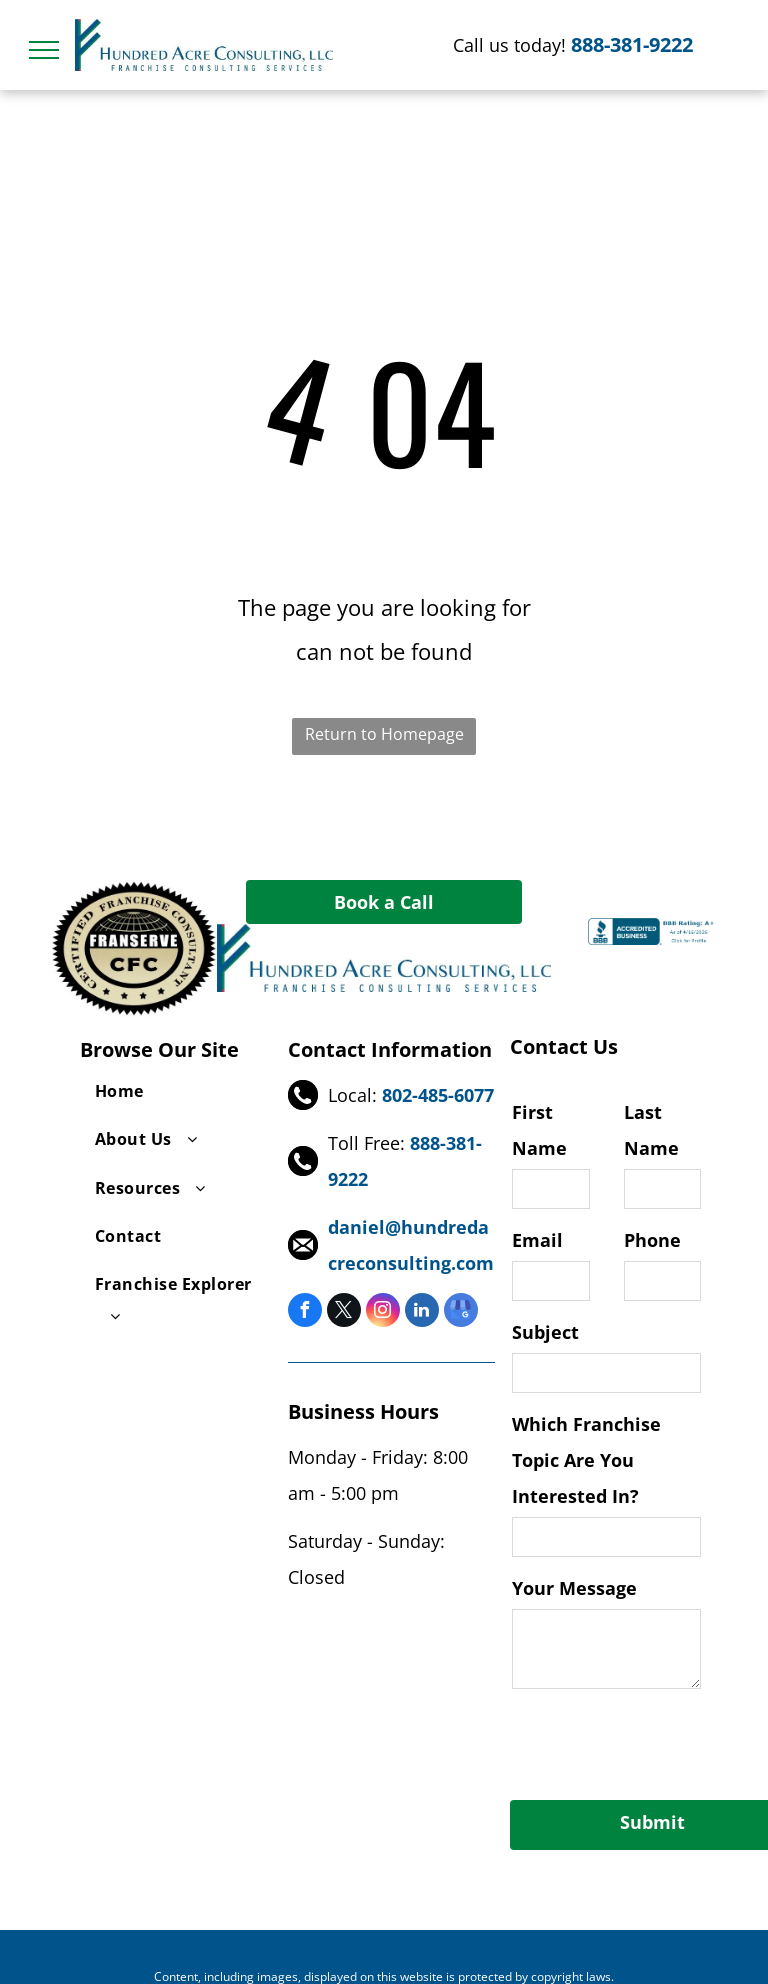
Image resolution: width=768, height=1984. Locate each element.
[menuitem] (176, 1091)
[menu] (44, 50)
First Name (539, 1130)
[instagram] (383, 1312)
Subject (545, 1332)
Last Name (651, 1130)
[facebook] (305, 1312)
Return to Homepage (384, 734)
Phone (652, 1240)
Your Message (574, 1588)
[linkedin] (422, 1312)
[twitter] (344, 1312)
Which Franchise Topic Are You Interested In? (586, 1460)
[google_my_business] (461, 1312)
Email (537, 1240)
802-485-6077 (438, 1095)
